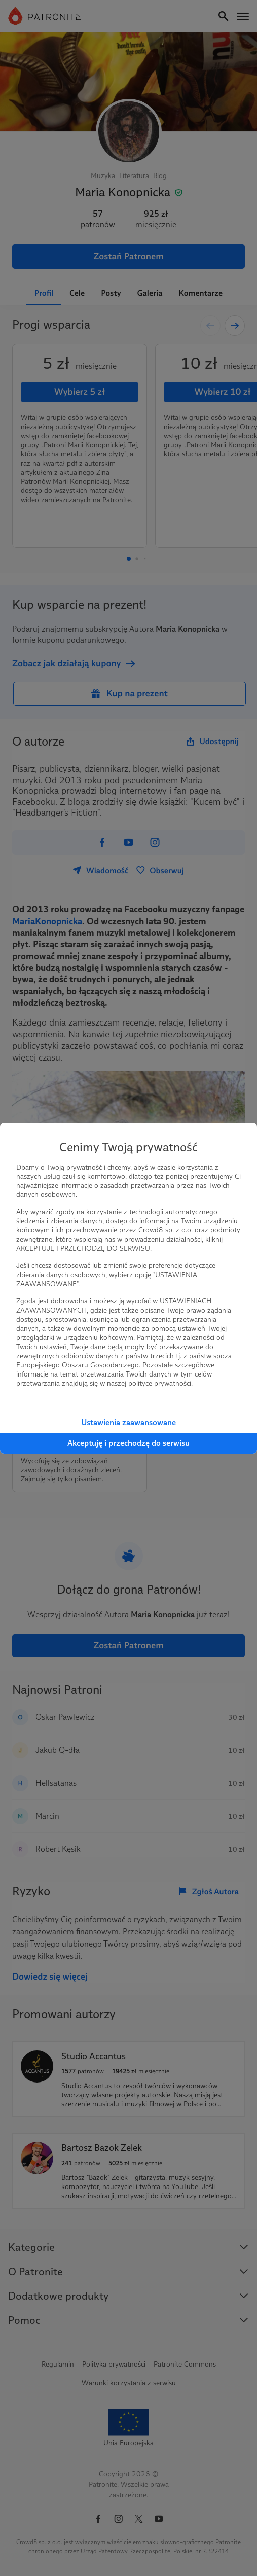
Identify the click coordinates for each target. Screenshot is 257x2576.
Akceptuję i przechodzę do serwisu (128, 1443)
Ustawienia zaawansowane (128, 1422)
